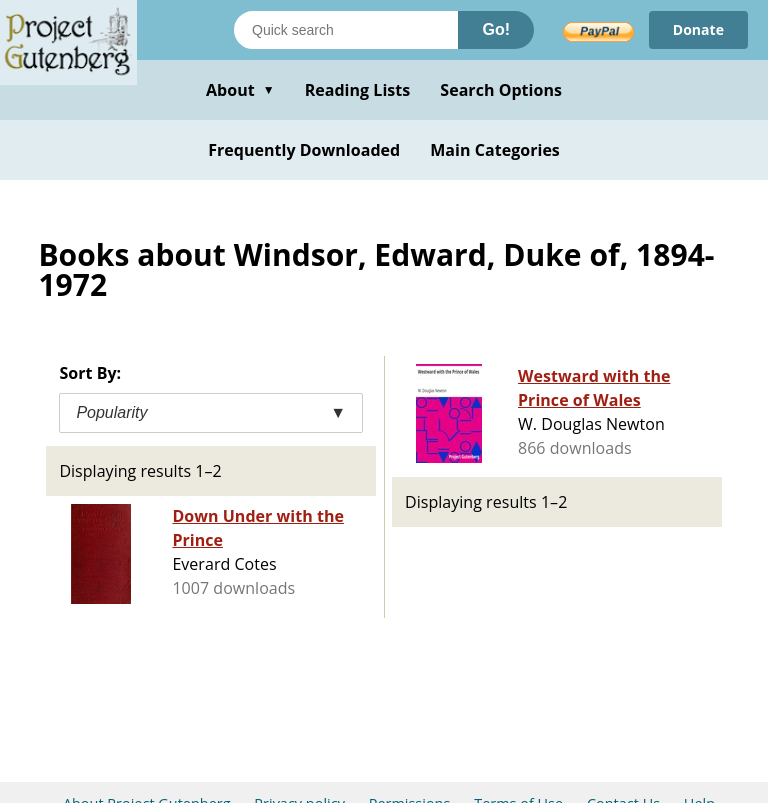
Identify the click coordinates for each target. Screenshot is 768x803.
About (240, 90)
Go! (496, 29)
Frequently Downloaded (304, 150)
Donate (698, 29)
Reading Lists (358, 90)
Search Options (501, 90)
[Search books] (346, 30)
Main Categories (495, 150)
